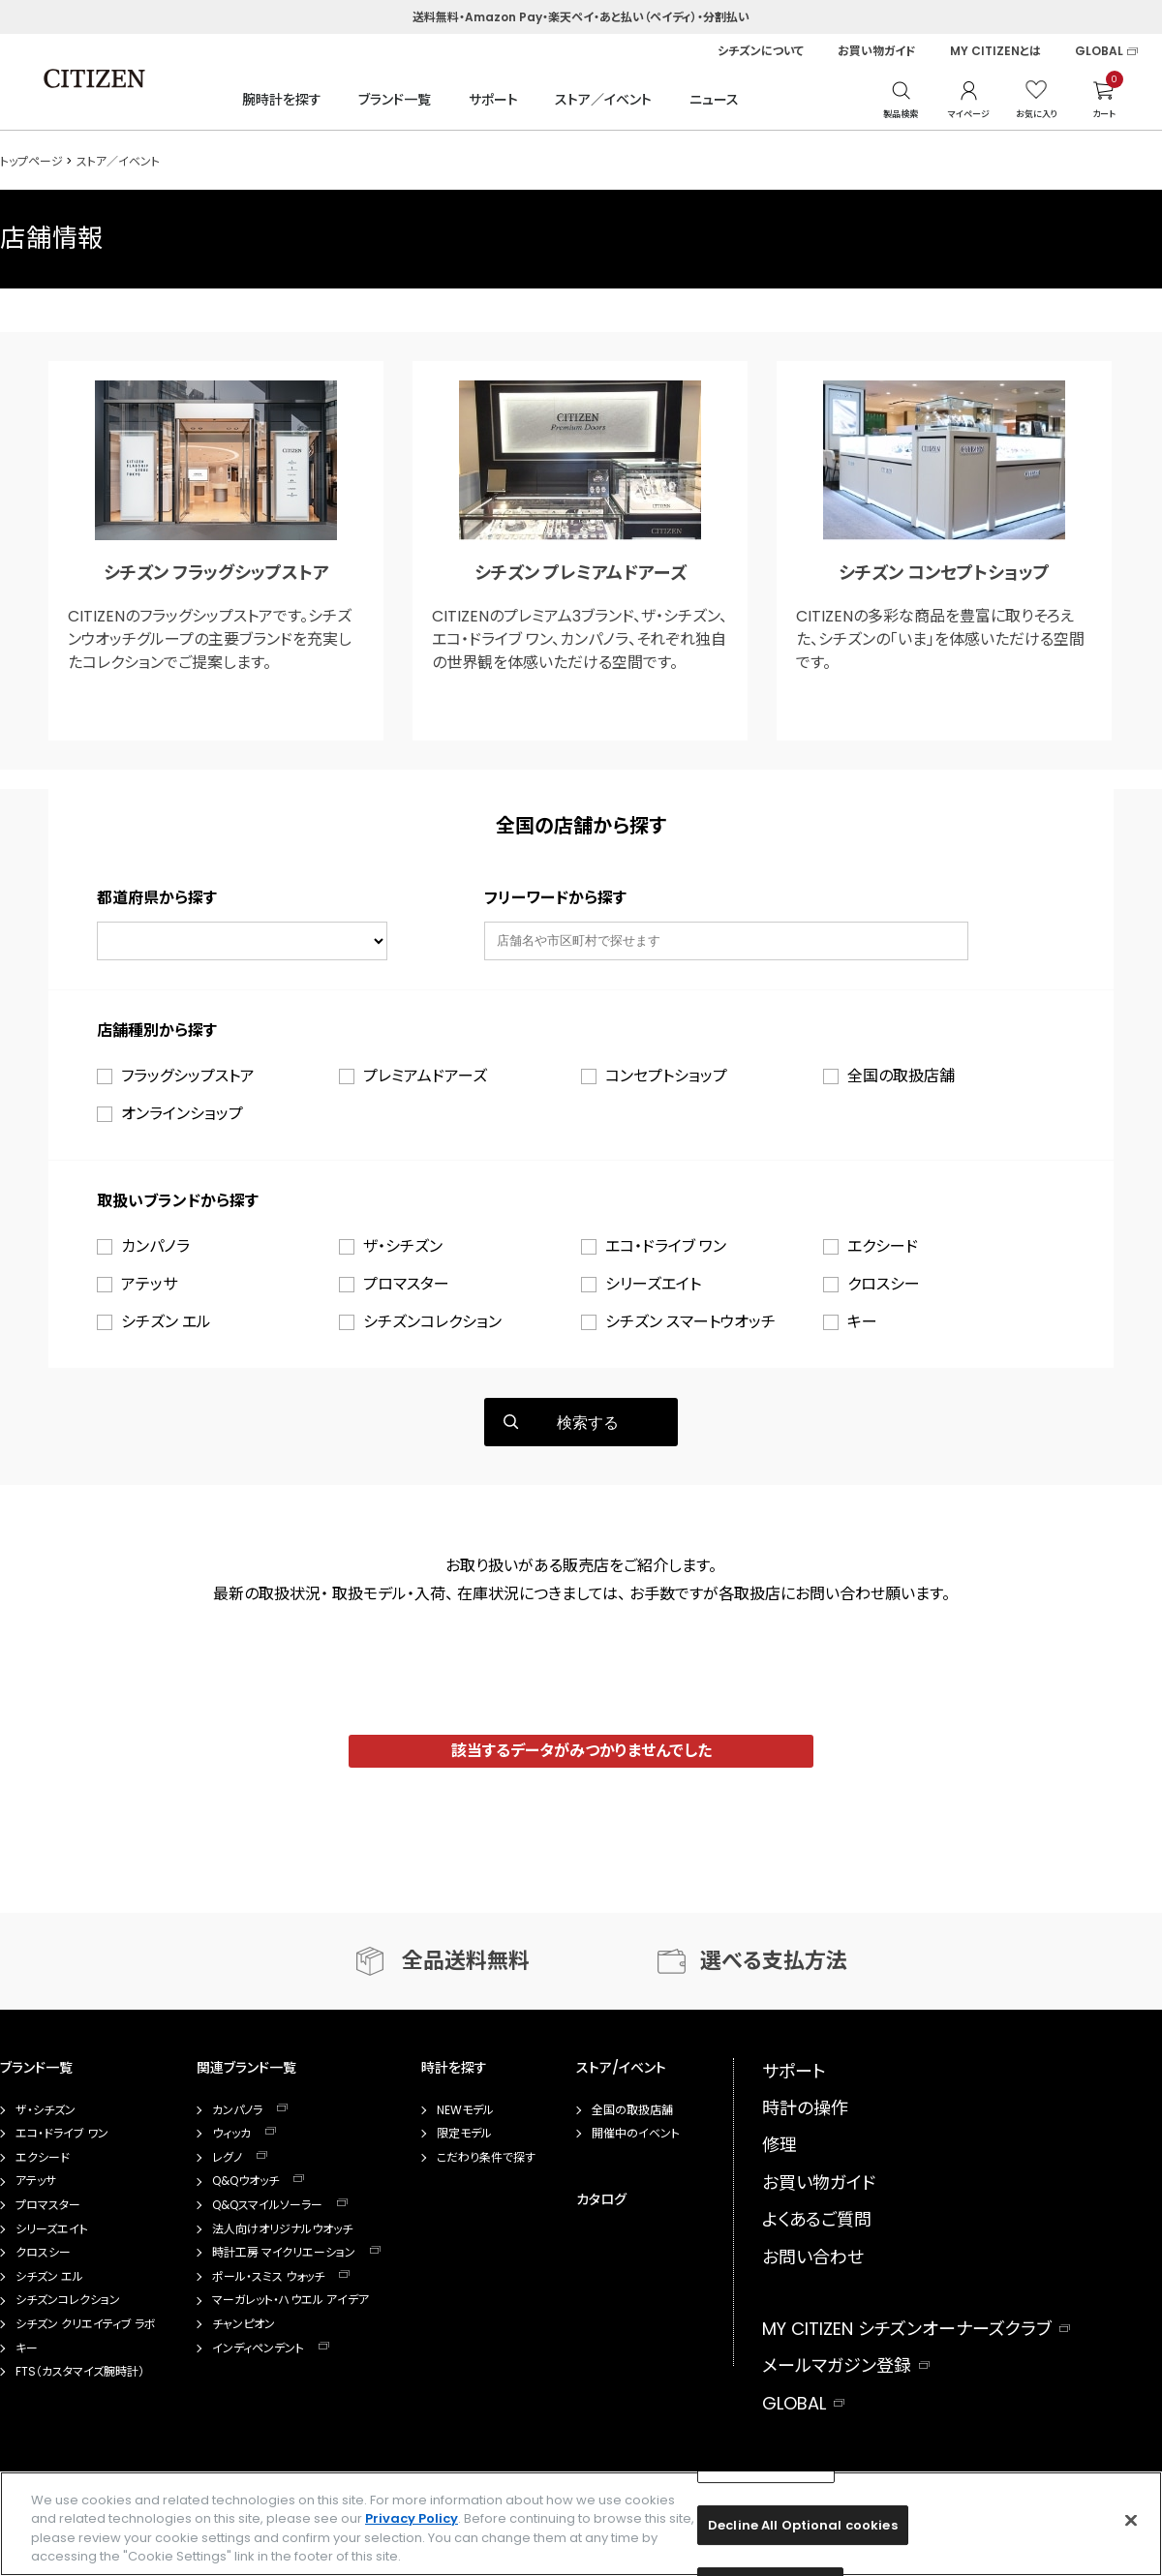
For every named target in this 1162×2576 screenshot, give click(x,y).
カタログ (601, 2199)
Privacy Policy (411, 2518)
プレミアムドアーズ (425, 1076)
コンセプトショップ (666, 1076)
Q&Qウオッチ (245, 2181)
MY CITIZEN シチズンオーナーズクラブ (907, 2329)
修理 (779, 2145)
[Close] (1131, 2520)
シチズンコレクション (432, 1322)
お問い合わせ (813, 2257)
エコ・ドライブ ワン (665, 1246)
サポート (493, 99)
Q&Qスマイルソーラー (267, 2205)
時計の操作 (805, 2108)
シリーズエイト (653, 1284)
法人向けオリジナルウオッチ (282, 2229)
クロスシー (883, 1284)
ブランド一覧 (394, 99)
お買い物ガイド (877, 51)
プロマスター (406, 1284)
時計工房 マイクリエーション (283, 2252)
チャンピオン (243, 2324)
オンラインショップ (182, 1114)
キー (862, 1322)
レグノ (227, 2158)
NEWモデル (465, 2110)
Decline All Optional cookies (803, 2525)
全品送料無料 (466, 1961)
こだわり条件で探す (486, 2158)
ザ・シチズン (403, 1246)
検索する (588, 1422)
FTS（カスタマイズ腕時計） (79, 2371)
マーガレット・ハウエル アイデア (290, 2300)
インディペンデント (258, 2348)
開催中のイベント (636, 2133)
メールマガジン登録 (836, 2365)
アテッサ (149, 1284)
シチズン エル (166, 1322)
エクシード (882, 1246)
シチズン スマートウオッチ (690, 1322)
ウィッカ (231, 2133)
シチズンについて (761, 51)
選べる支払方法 (773, 1961)
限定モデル (464, 2133)
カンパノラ (155, 1246)
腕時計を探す (281, 99)
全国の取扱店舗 (901, 1076)
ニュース (714, 99)
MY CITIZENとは (995, 51)
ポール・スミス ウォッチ (268, 2277)
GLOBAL (1099, 51)
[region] (581, 2523)
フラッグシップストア (188, 1076)
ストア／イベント (603, 99)
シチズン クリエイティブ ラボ (85, 2324)
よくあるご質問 (817, 2219)
